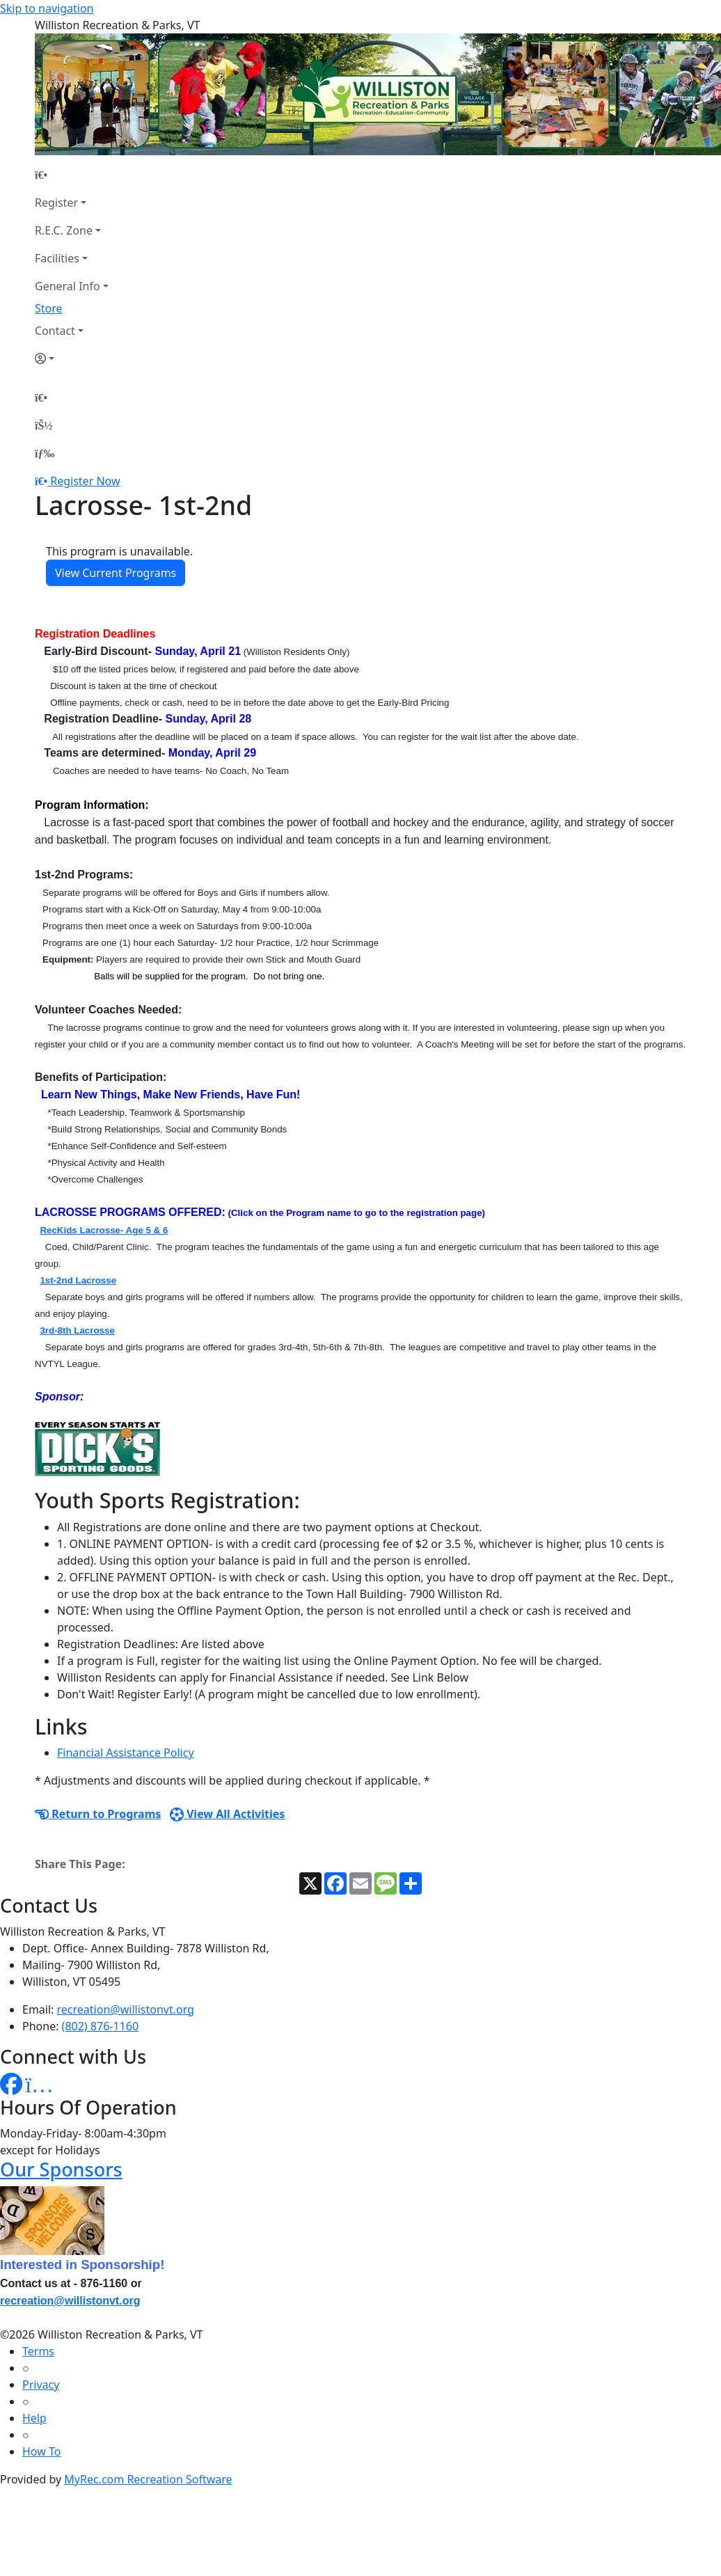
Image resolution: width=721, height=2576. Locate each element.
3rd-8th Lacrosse (77, 1330)
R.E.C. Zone (64, 230)
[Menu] (44, 453)
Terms (38, 2351)
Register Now (85, 481)
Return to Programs (98, 1814)
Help (34, 2418)
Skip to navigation (46, 8)
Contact (55, 330)
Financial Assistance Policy (125, 1752)
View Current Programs (115, 572)
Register (56, 202)
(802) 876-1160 (100, 2026)
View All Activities (227, 1814)
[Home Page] (72, 175)
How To (41, 2451)
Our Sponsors (61, 2169)
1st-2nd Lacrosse (78, 1280)
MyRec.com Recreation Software (148, 2479)
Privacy (40, 2384)
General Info (67, 286)
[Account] (72, 358)
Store (49, 308)
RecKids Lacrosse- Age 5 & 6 (104, 1230)
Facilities (57, 258)
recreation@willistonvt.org (125, 2009)
